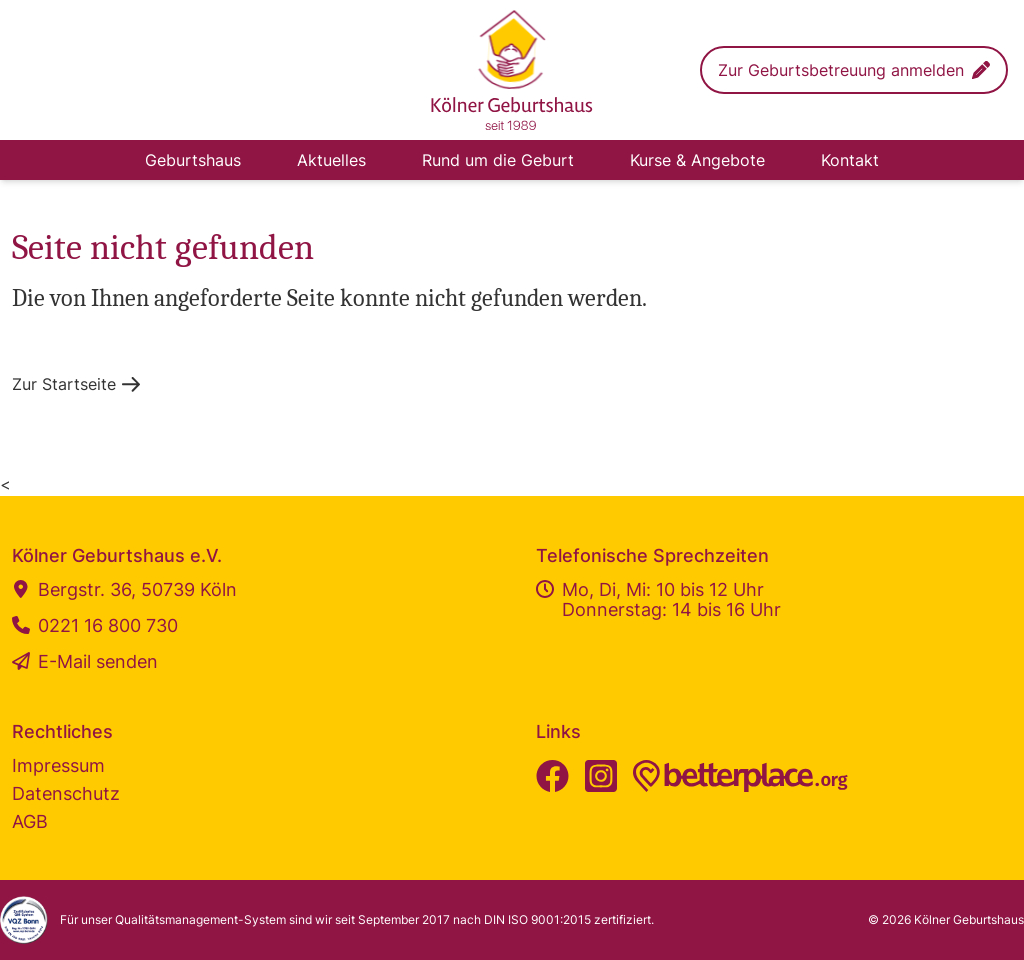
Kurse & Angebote (697, 160)
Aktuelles (331, 160)
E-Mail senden (85, 662)
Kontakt (850, 160)
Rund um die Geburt (498, 160)
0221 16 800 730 (95, 626)
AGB (30, 821)
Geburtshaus (193, 160)
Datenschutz (66, 793)
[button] (854, 70)
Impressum (58, 765)
